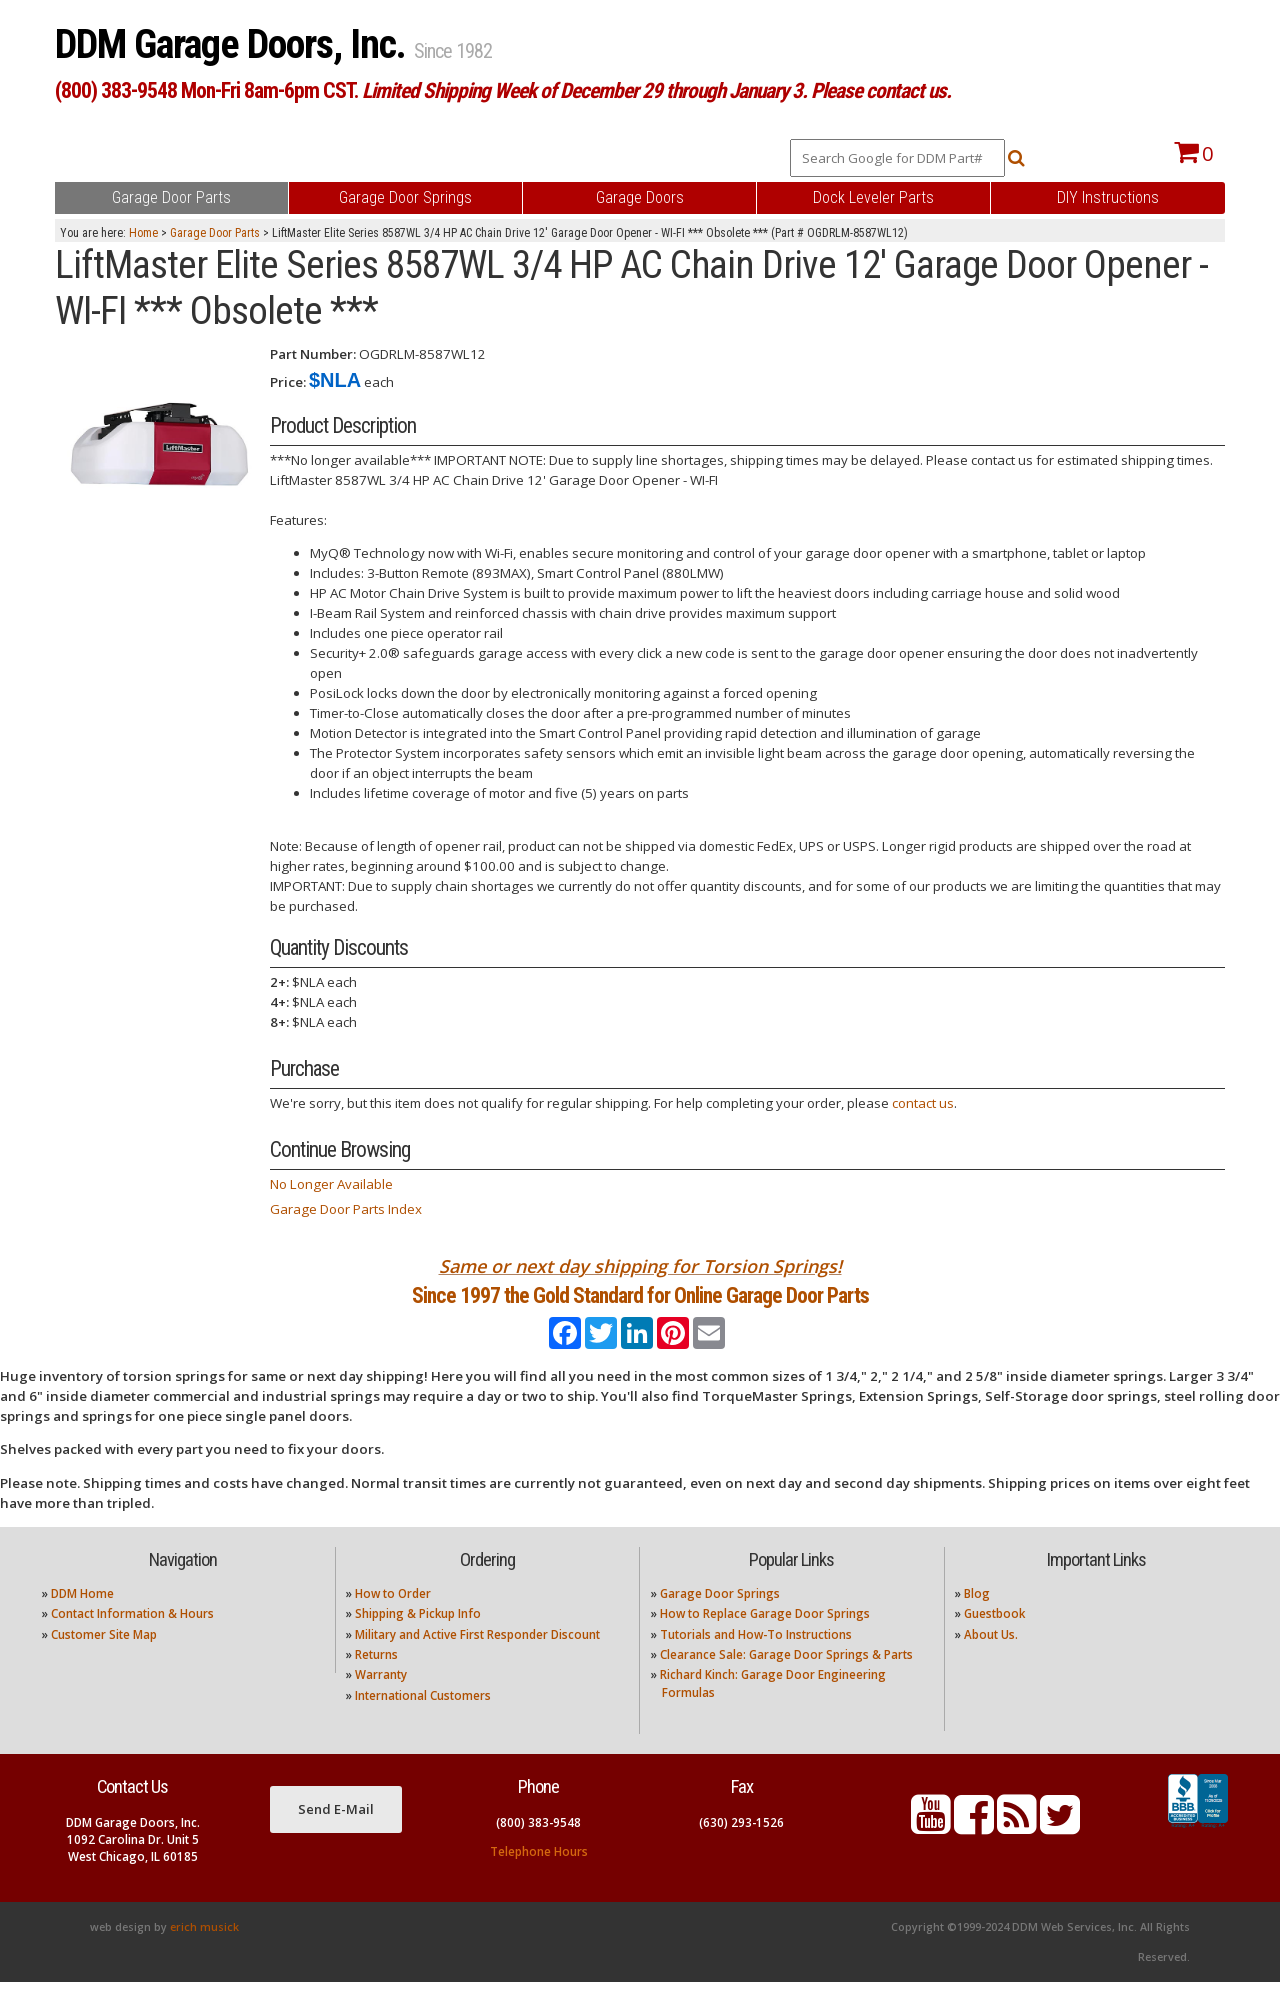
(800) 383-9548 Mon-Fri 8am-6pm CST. (503, 90)
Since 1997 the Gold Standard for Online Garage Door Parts (640, 1308)
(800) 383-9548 (538, 1848)
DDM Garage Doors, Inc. (234, 44)
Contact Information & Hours (132, 1640)
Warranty (381, 1701)
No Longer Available (331, 1184)
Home (143, 233)
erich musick (204, 1954)
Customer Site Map (104, 1660)
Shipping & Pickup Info (418, 1640)
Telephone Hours (539, 1877)
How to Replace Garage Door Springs (765, 1640)
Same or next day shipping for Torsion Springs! (640, 1266)
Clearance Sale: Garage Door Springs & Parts (786, 1681)
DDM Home (82, 1619)
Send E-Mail (336, 1835)
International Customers (423, 1721)
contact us (923, 1103)
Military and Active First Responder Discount (477, 1660)
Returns (376, 1681)
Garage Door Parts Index (346, 1209)
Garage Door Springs (720, 1619)
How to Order (393, 1619)
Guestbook (994, 1640)
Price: (288, 382)
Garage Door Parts (215, 233)
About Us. (991, 1660)
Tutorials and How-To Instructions (756, 1660)
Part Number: (313, 354)
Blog (977, 1619)
